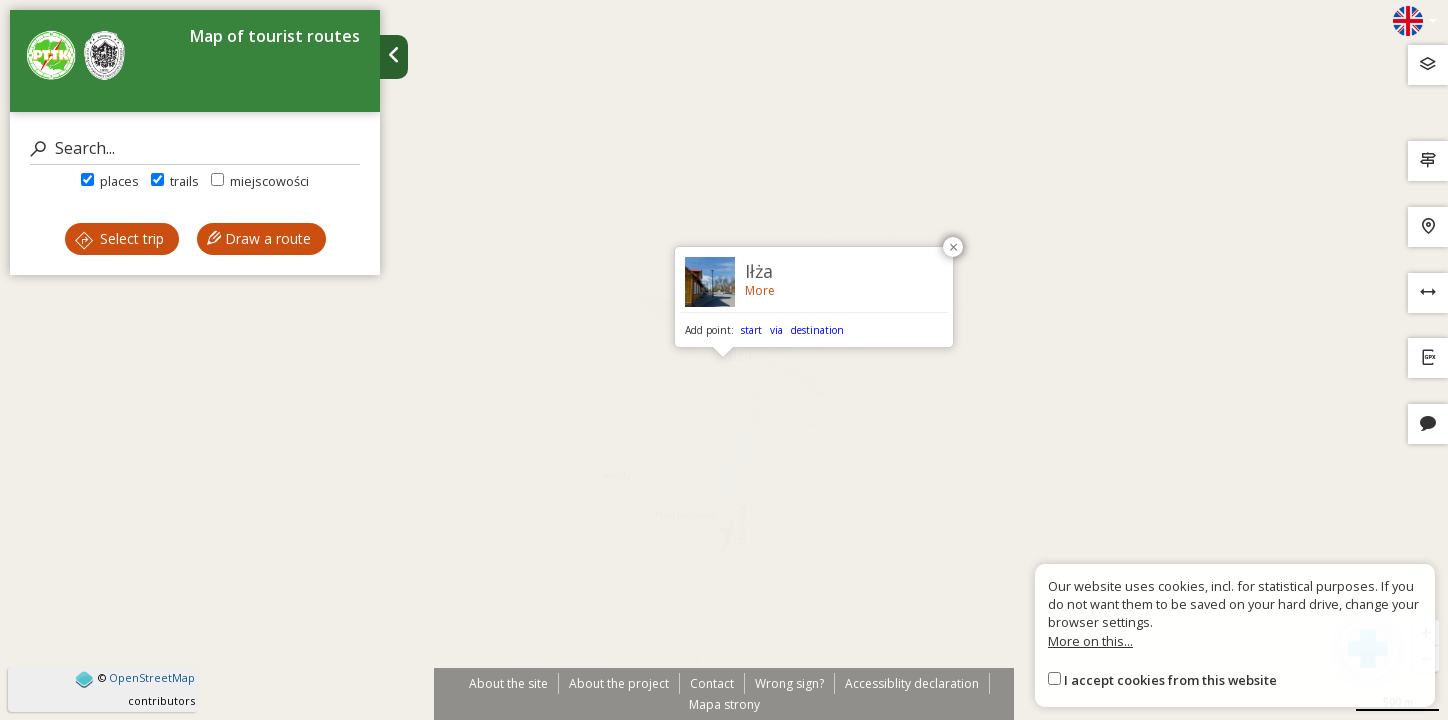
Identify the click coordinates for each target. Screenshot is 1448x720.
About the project (619, 683)
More (760, 290)
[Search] (195, 148)
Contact (712, 683)
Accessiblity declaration (912, 683)
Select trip (119, 238)
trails (175, 181)
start (751, 330)
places (110, 181)
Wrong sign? (789, 683)
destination (817, 330)
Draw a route (259, 238)
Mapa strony (724, 704)
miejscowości (260, 181)
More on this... (1090, 641)
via (776, 330)
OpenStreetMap (152, 677)
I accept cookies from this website (1170, 680)
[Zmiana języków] (1415, 21)
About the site (508, 683)
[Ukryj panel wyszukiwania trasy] (394, 57)
